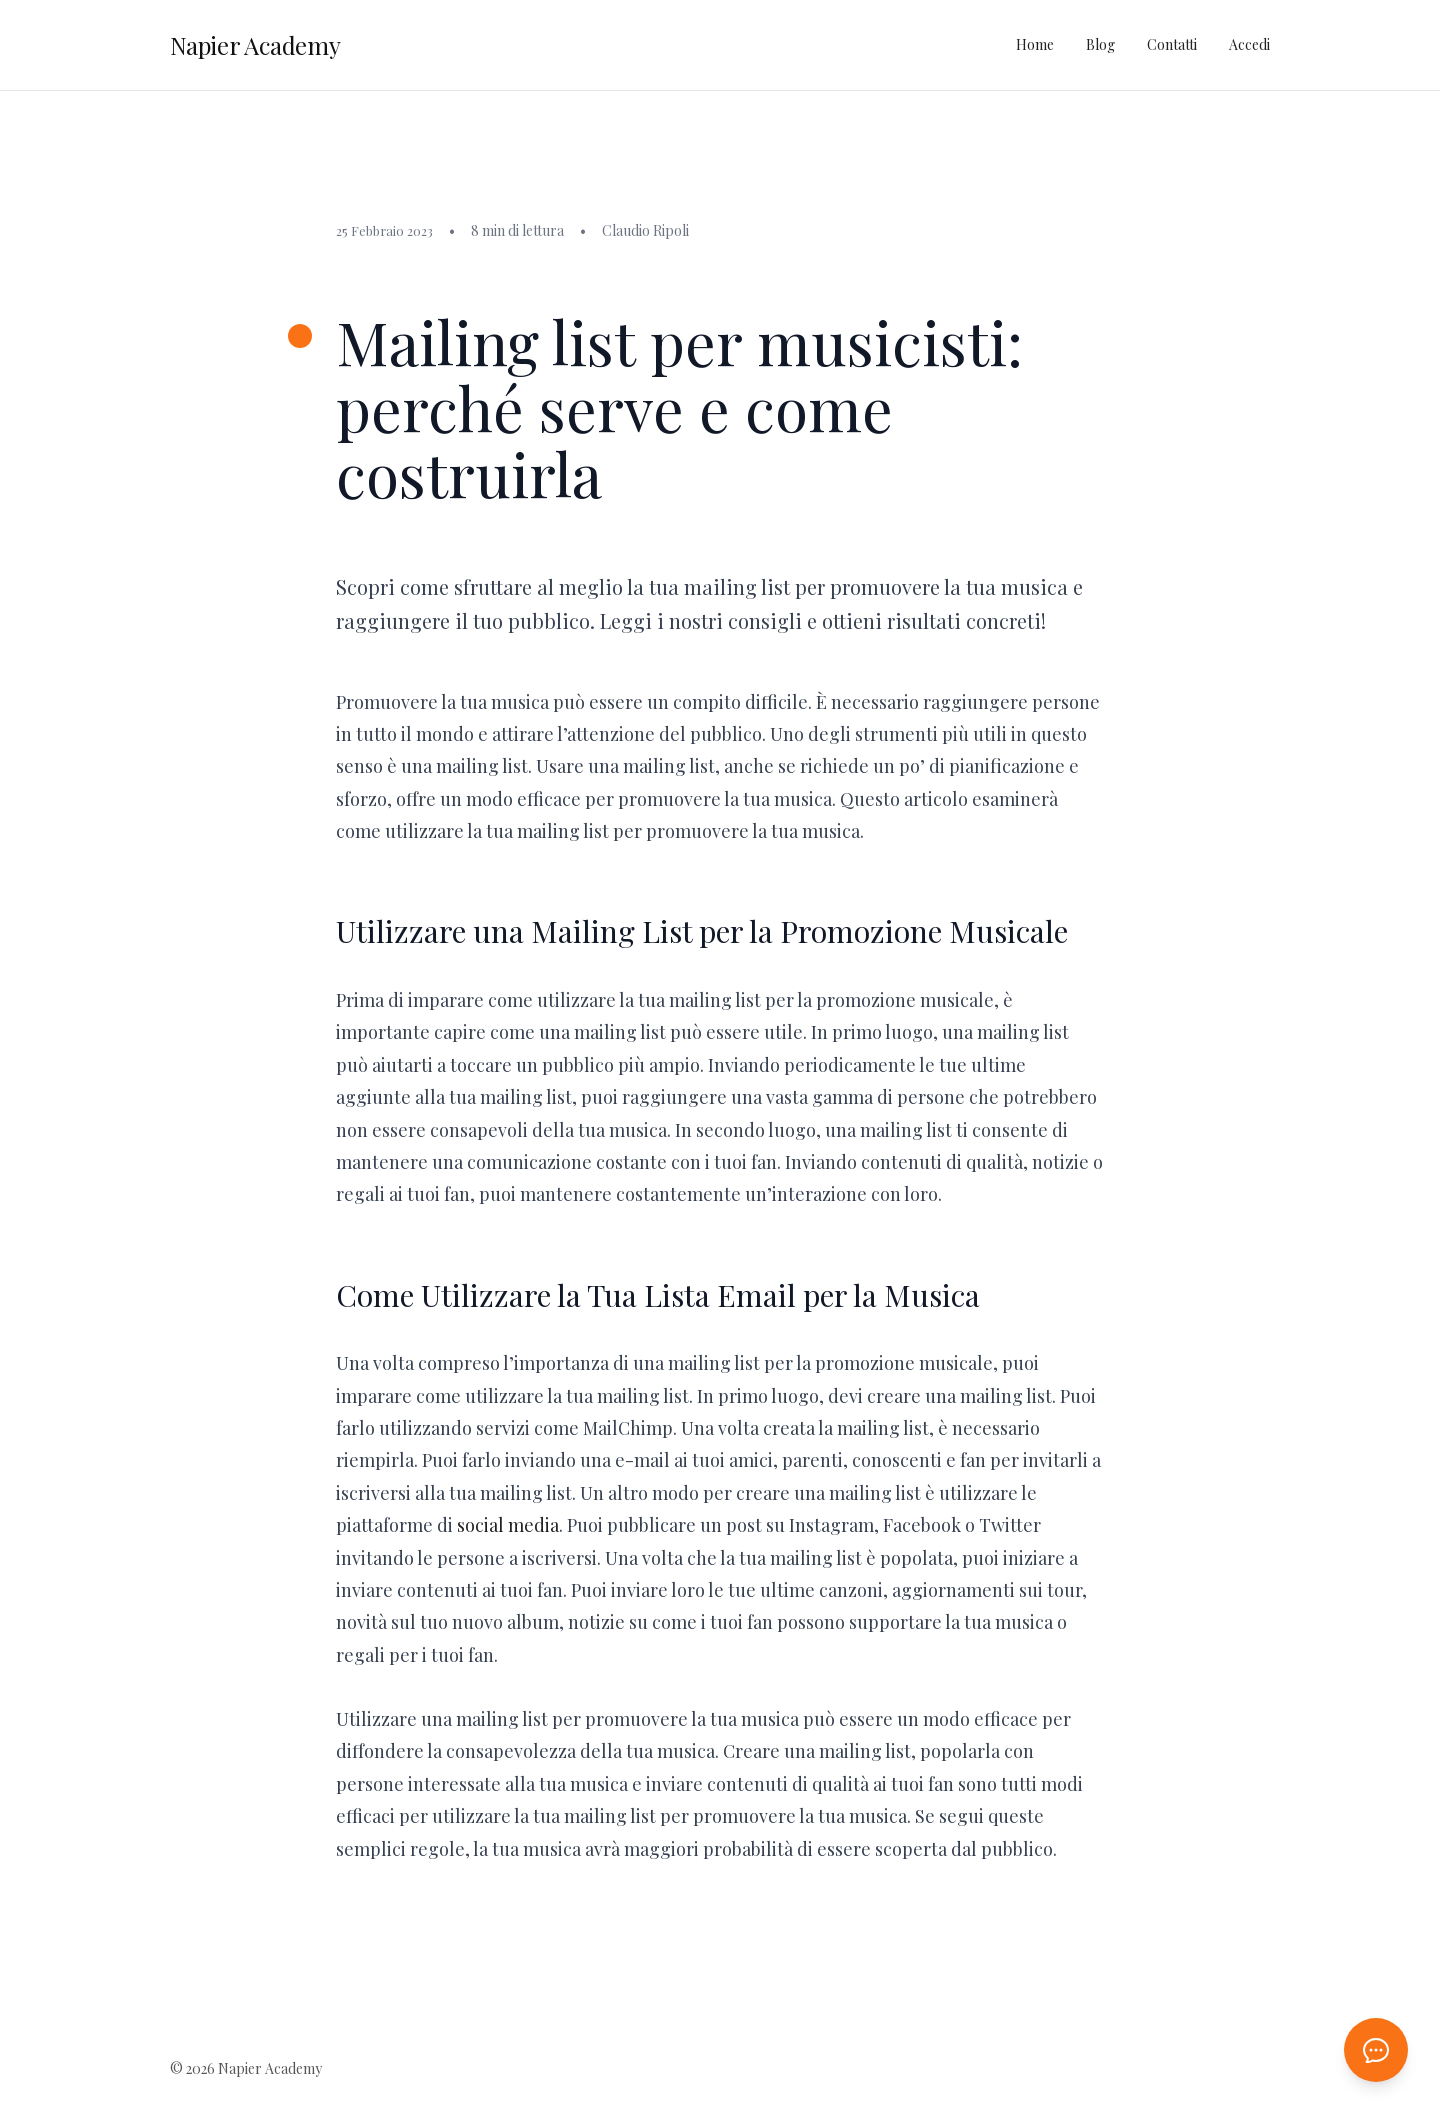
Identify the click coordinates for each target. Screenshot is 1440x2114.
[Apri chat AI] (1376, 2050)
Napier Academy (255, 45)
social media (508, 1525)
